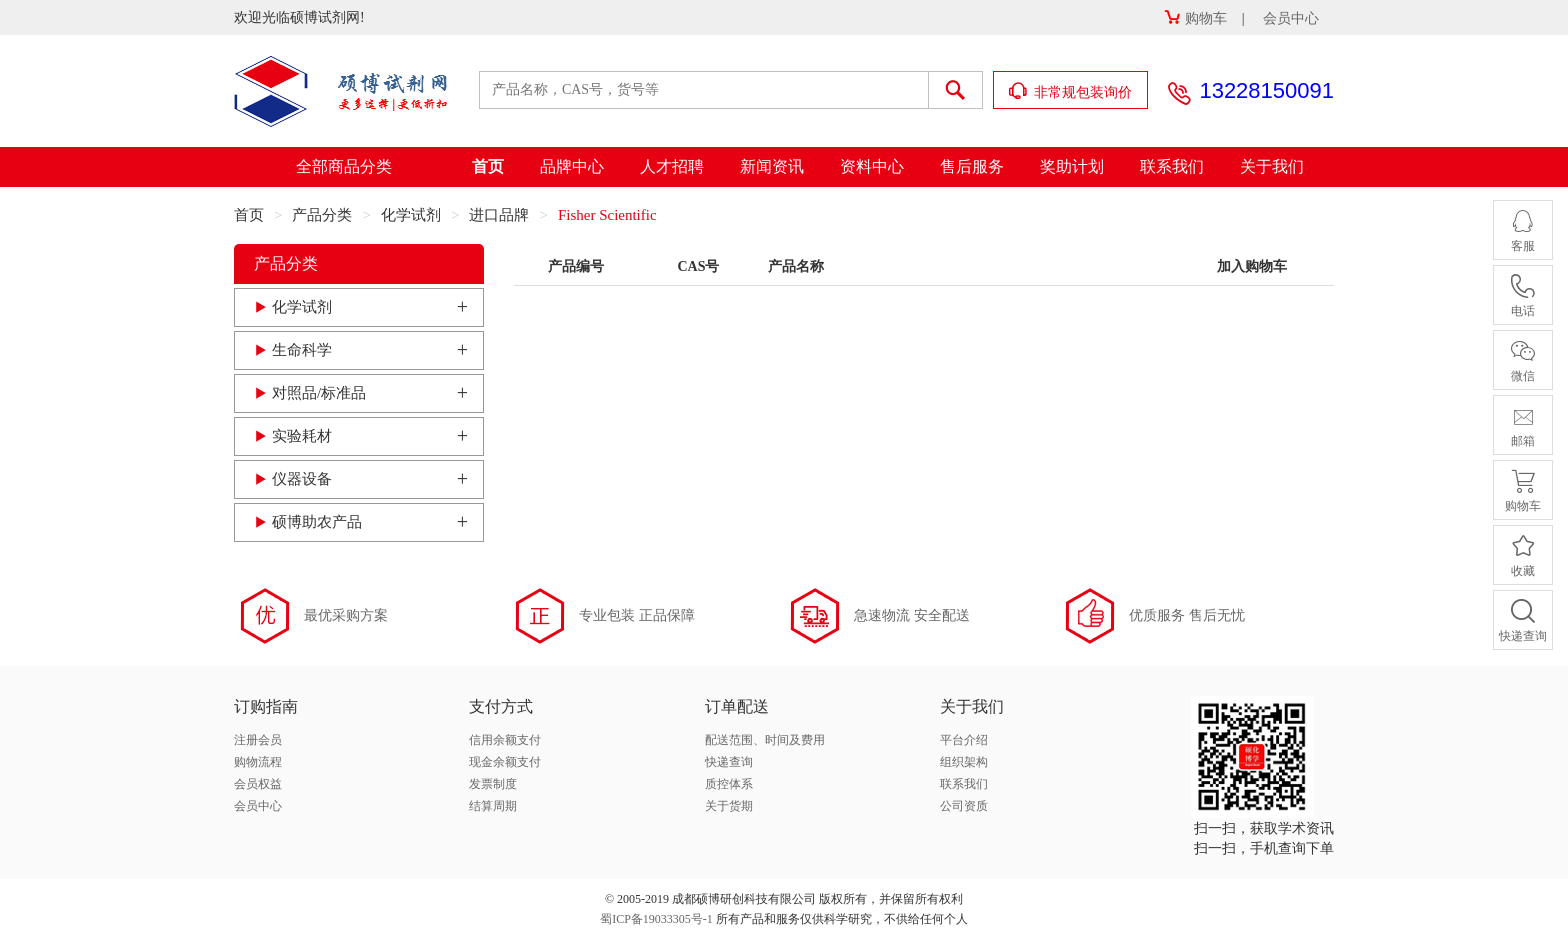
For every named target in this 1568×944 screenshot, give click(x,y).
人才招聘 (672, 166)
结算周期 (493, 806)
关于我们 (1272, 166)
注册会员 (258, 740)
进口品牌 (499, 215)
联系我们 (1172, 166)
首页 (488, 166)
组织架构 (964, 762)
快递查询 (729, 762)
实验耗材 (302, 436)
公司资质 (964, 806)
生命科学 (302, 350)
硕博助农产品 (317, 522)
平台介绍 (964, 740)
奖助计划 (1072, 166)
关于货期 (729, 806)
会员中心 (1291, 18)
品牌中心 (572, 166)
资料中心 (872, 166)
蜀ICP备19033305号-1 (656, 919)
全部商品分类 (344, 166)
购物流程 (258, 762)
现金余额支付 (505, 762)
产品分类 (322, 215)
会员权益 (258, 784)
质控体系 (729, 784)
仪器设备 (302, 479)
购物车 (1195, 18)
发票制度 (493, 784)
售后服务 (972, 166)
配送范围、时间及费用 (765, 740)
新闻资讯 (772, 166)
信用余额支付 (505, 740)
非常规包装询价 (1071, 91)
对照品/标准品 (319, 393)
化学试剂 (411, 215)
